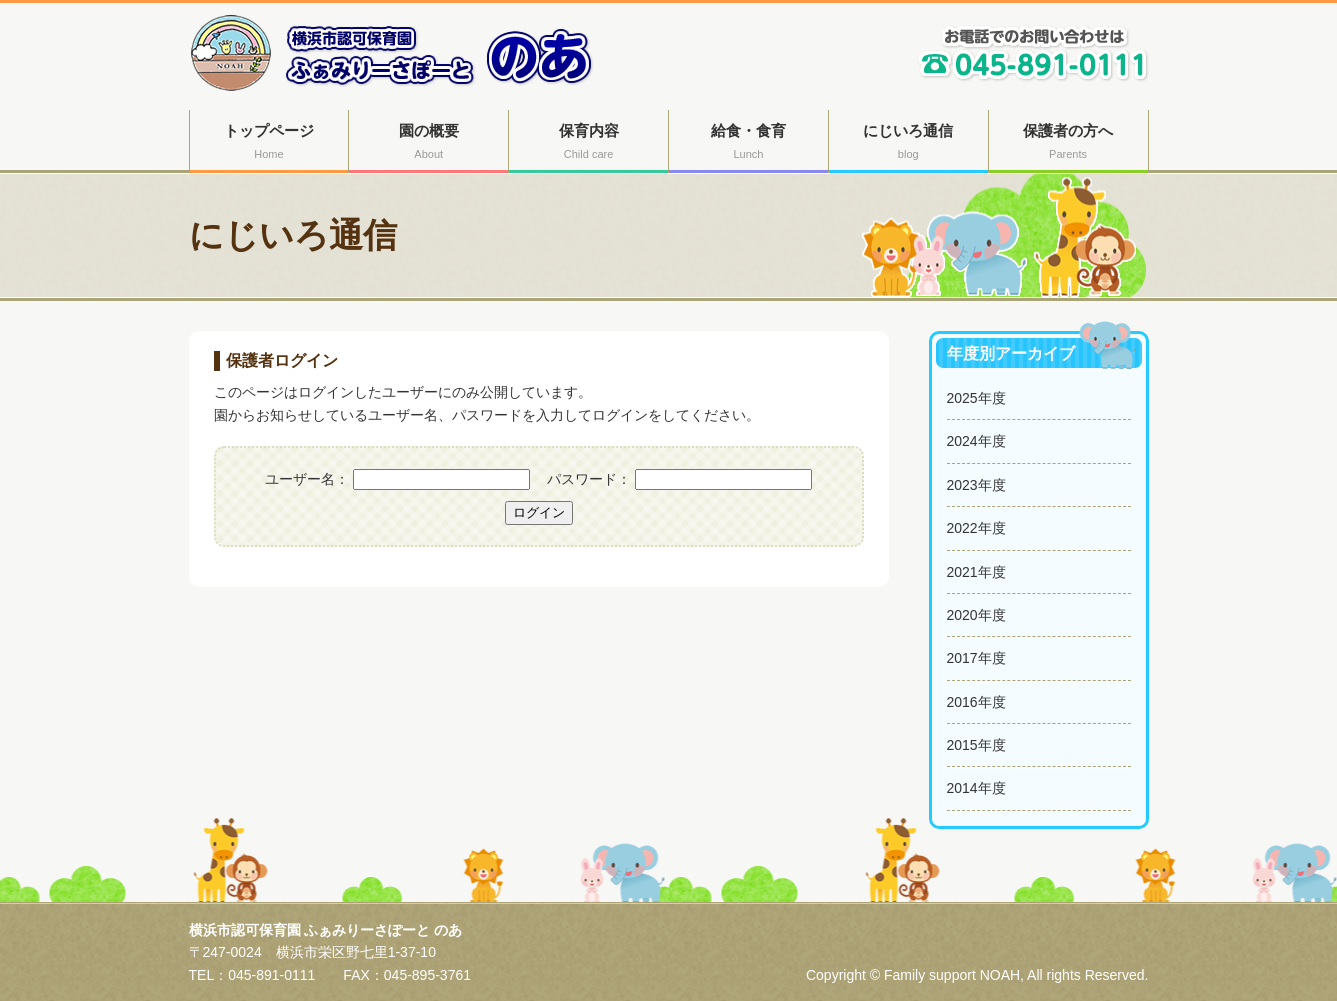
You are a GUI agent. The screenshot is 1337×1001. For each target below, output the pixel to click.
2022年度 (976, 528)
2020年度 (976, 615)
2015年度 (976, 745)
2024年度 (976, 441)
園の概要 (428, 143)
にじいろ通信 (908, 143)
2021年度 (976, 572)
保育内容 (588, 143)
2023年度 (976, 485)
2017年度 (976, 658)
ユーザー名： (307, 479)
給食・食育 (748, 143)
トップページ (269, 143)
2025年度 (976, 398)
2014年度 (976, 788)
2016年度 (976, 702)
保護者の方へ (1068, 143)
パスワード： (589, 479)
